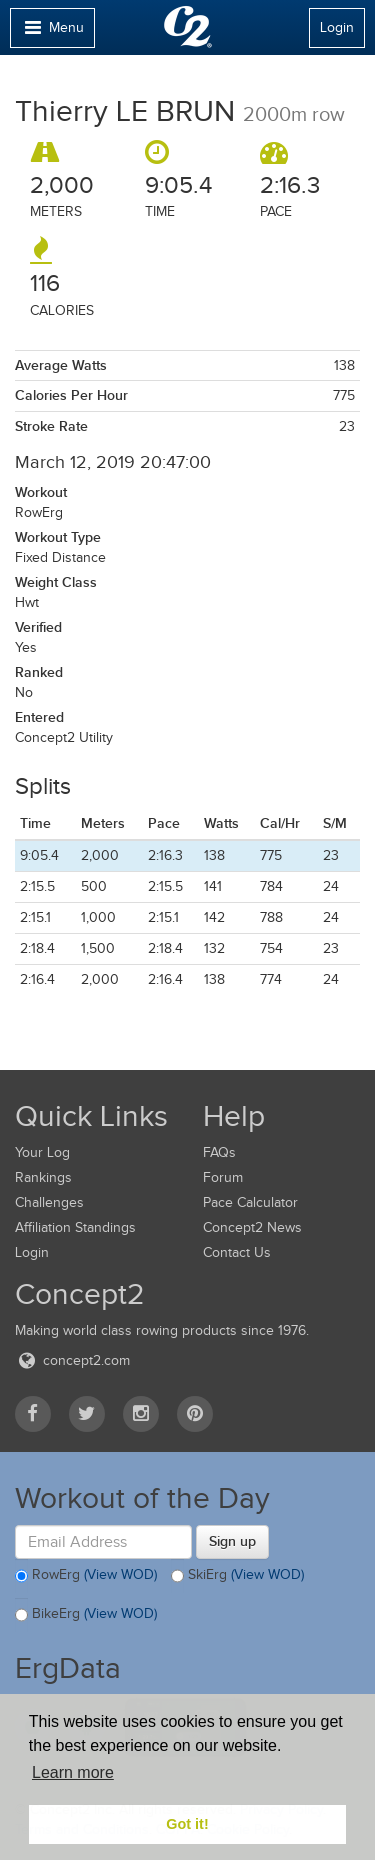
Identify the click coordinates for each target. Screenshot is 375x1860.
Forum (223, 1177)
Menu (52, 32)
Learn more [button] (73, 1772)
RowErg (86, 1576)
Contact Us (237, 1252)
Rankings (43, 1177)
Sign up (232, 1541)
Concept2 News (252, 1227)
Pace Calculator (250, 1202)
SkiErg (237, 1576)
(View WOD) (120, 1575)
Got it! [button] (187, 1824)
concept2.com (72, 1360)
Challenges (49, 1202)
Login (337, 27)
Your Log (42, 1152)
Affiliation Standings (75, 1227)
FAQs (219, 1152)
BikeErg (86, 1615)
